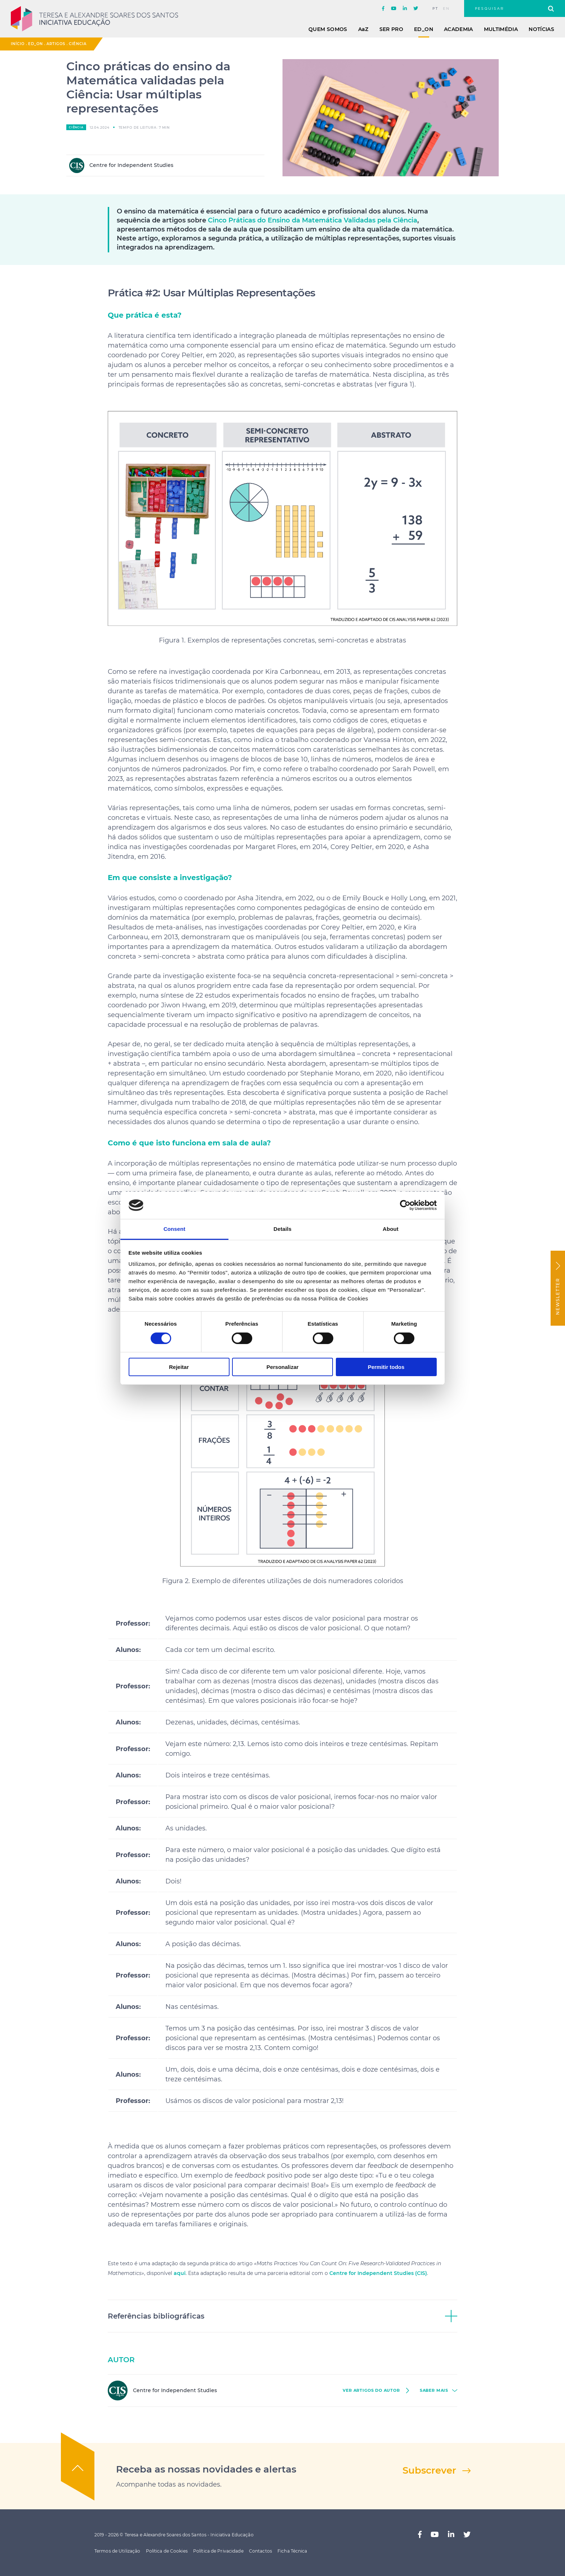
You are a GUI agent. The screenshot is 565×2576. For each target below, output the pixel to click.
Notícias (541, 29)
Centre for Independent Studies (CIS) (378, 2273)
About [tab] (391, 1229)
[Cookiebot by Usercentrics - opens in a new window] (405, 1205)
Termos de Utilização (117, 2551)
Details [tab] (282, 1229)
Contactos (260, 2551)
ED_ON (423, 29)
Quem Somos (327, 29)
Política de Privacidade (218, 2551)
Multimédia (501, 29)
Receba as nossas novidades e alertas (206, 2469)
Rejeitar (179, 1367)
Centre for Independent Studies (121, 165)
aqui (180, 2273)
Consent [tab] (175, 1229)
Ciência (77, 43)
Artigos (55, 43)
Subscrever (429, 2470)
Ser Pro (391, 29)
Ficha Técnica (292, 2551)
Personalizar (282, 1367)
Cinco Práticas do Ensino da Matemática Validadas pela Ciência (312, 220)
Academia (458, 29)
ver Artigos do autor (371, 2390)
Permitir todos (386, 1367)
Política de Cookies (167, 2551)
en (446, 8)
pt (435, 8)
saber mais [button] (434, 2390)
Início (18, 43)
